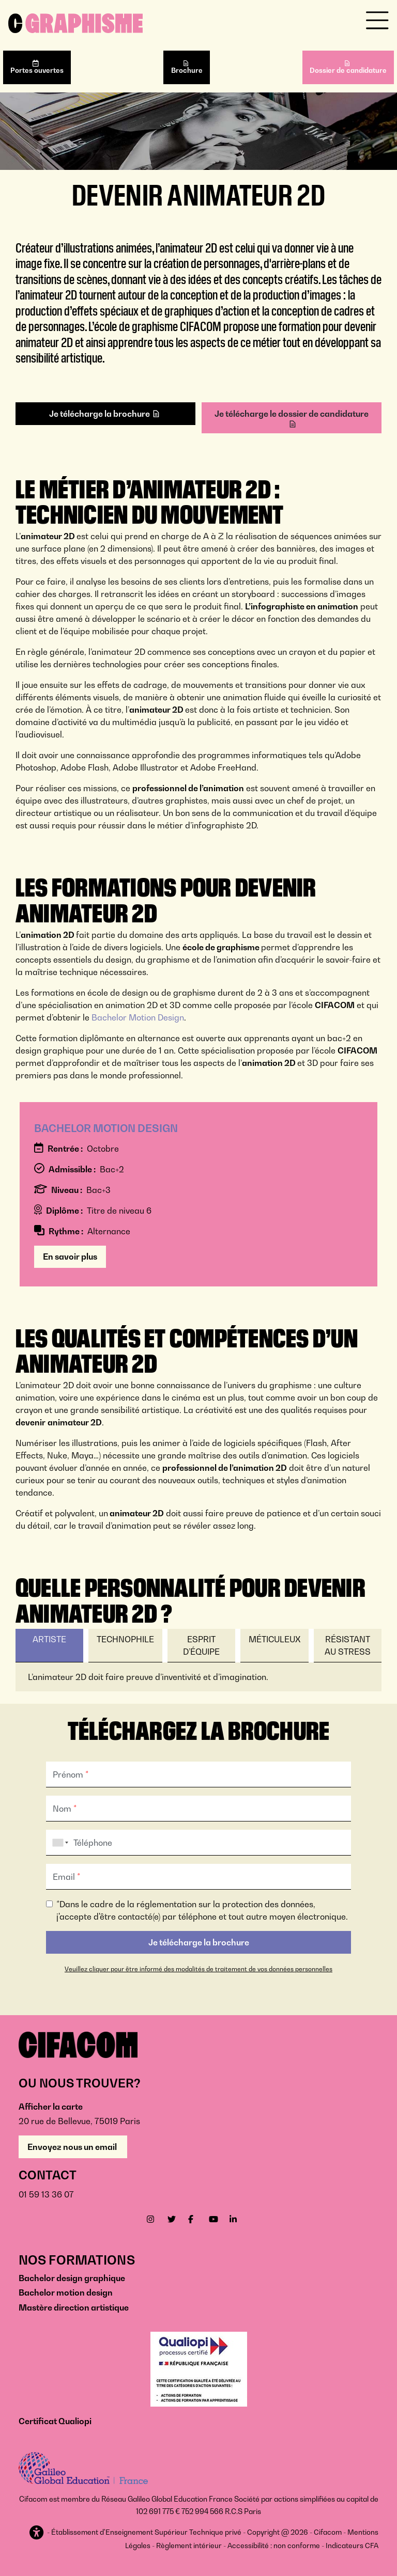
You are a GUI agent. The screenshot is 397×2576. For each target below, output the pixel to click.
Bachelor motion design (66, 2292)
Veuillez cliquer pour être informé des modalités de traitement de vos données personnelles (198, 1969)
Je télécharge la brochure (99, 414)
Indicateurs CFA (352, 2545)
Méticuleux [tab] (274, 1639)
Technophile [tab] (125, 1639)
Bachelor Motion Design (137, 1017)
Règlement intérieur (189, 2545)
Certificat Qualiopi (55, 2421)
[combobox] (58, 1842)
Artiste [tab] (49, 1639)
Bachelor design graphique (72, 2278)
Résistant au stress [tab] (348, 1645)
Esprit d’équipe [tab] (201, 1645)
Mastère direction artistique (74, 2307)
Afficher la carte (51, 2106)
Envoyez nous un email (72, 2147)
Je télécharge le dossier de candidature (292, 414)
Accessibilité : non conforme (273, 2545)
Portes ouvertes (37, 70)
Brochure (187, 70)
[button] (37, 2532)
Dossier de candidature (348, 70)
